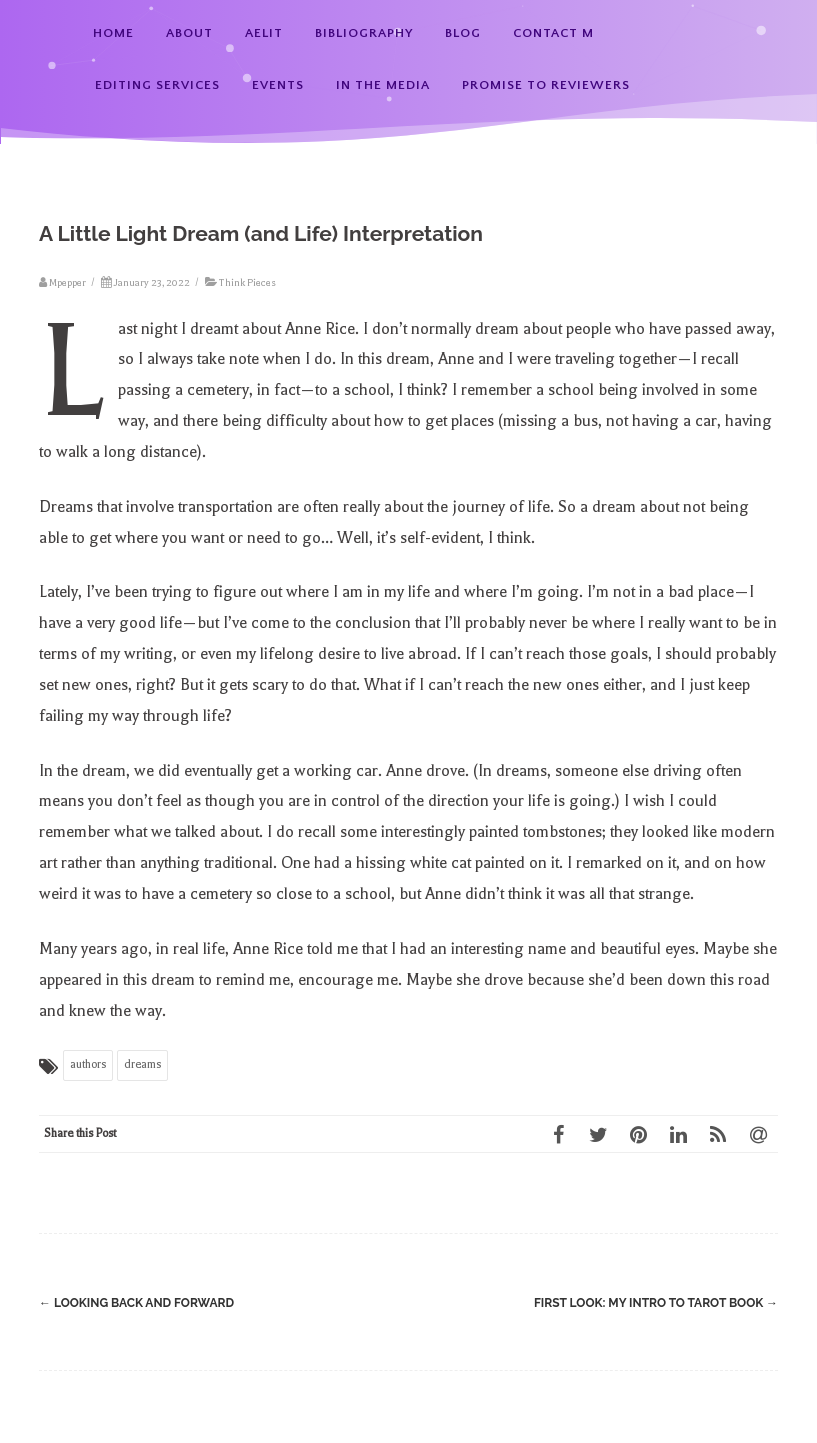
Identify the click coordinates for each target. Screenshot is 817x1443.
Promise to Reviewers (546, 85)
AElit (264, 33)
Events (278, 85)
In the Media (383, 85)
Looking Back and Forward (136, 1303)
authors (88, 1064)
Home (113, 33)
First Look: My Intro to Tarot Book (656, 1303)
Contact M (553, 33)
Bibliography (364, 33)
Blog (463, 33)
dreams (142, 1064)
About (189, 33)
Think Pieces (247, 283)
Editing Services (157, 85)
